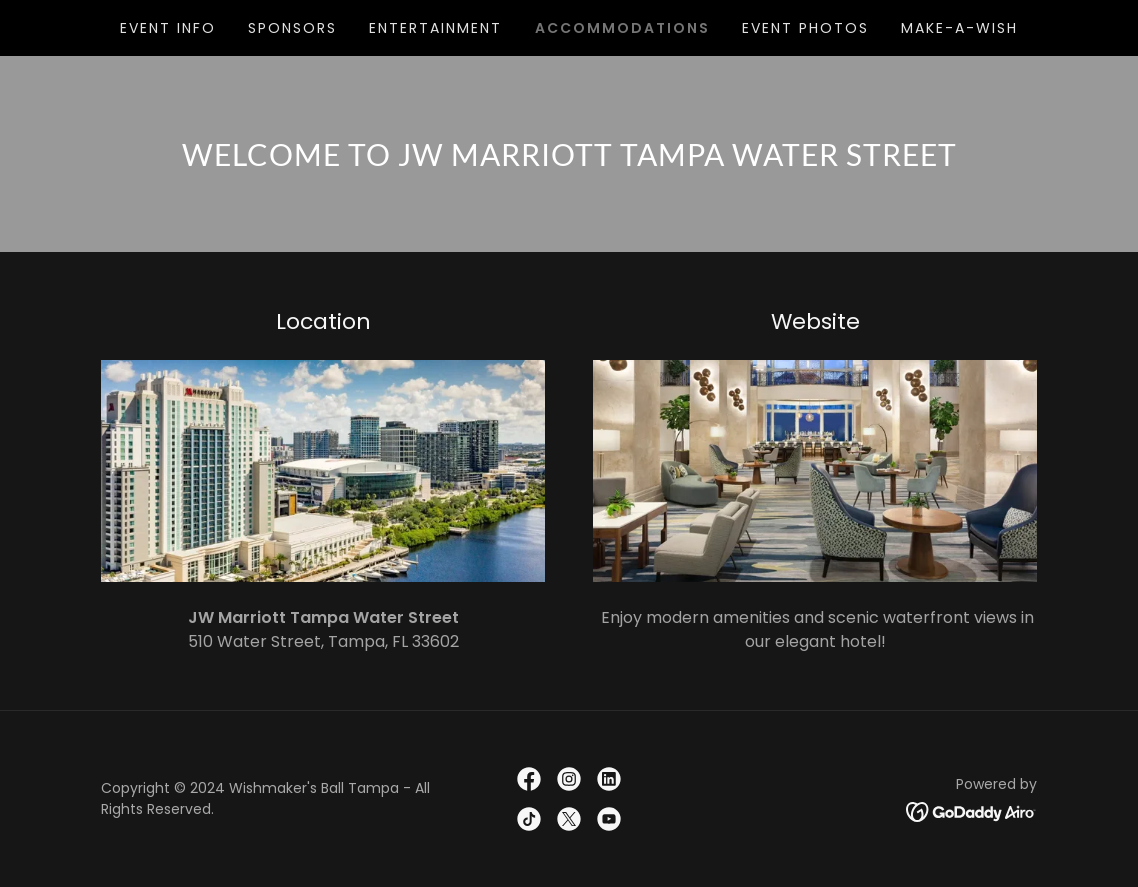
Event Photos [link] (805, 28)
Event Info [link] (168, 28)
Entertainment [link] (435, 28)
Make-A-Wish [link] (959, 28)
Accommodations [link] (622, 28)
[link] (529, 779)
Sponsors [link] (292, 28)
